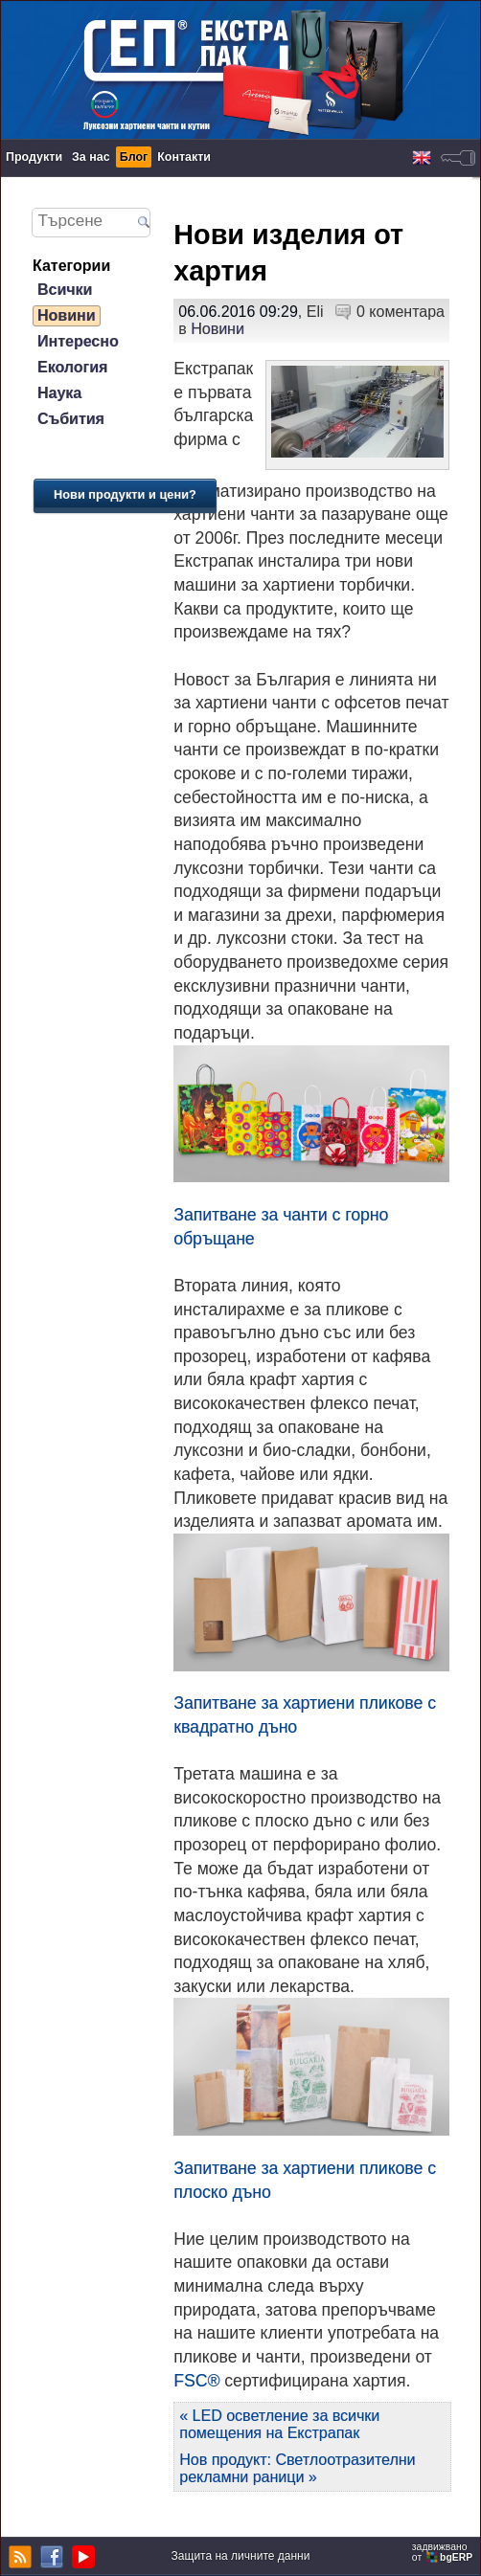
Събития (70, 419)
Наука (59, 393)
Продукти (34, 157)
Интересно (78, 341)
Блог (134, 157)
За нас (91, 157)
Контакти (184, 157)
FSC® (196, 2380)
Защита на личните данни (241, 2556)
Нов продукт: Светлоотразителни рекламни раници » (297, 2468)
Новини (66, 315)
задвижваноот (443, 2552)
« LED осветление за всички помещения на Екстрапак (279, 2424)
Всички (64, 289)
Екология (72, 367)
